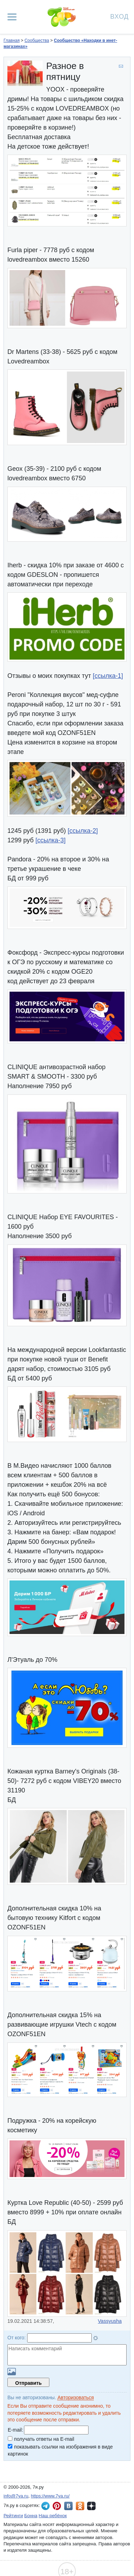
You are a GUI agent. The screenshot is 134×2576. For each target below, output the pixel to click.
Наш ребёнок (53, 2515)
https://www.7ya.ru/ (50, 2496)
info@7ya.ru (16, 2496)
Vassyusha (110, 2321)
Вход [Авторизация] (119, 16)
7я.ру (91, 2506)
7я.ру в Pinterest (57, 2506)
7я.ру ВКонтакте (68, 2506)
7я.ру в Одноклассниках (80, 2506)
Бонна (30, 2515)
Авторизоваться (75, 2397)
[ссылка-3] (50, 840)
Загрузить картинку (11, 2371)
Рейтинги (13, 2515)
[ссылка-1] (108, 675)
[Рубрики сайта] (12, 17)
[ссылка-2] (83, 830)
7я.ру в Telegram (45, 2506)
